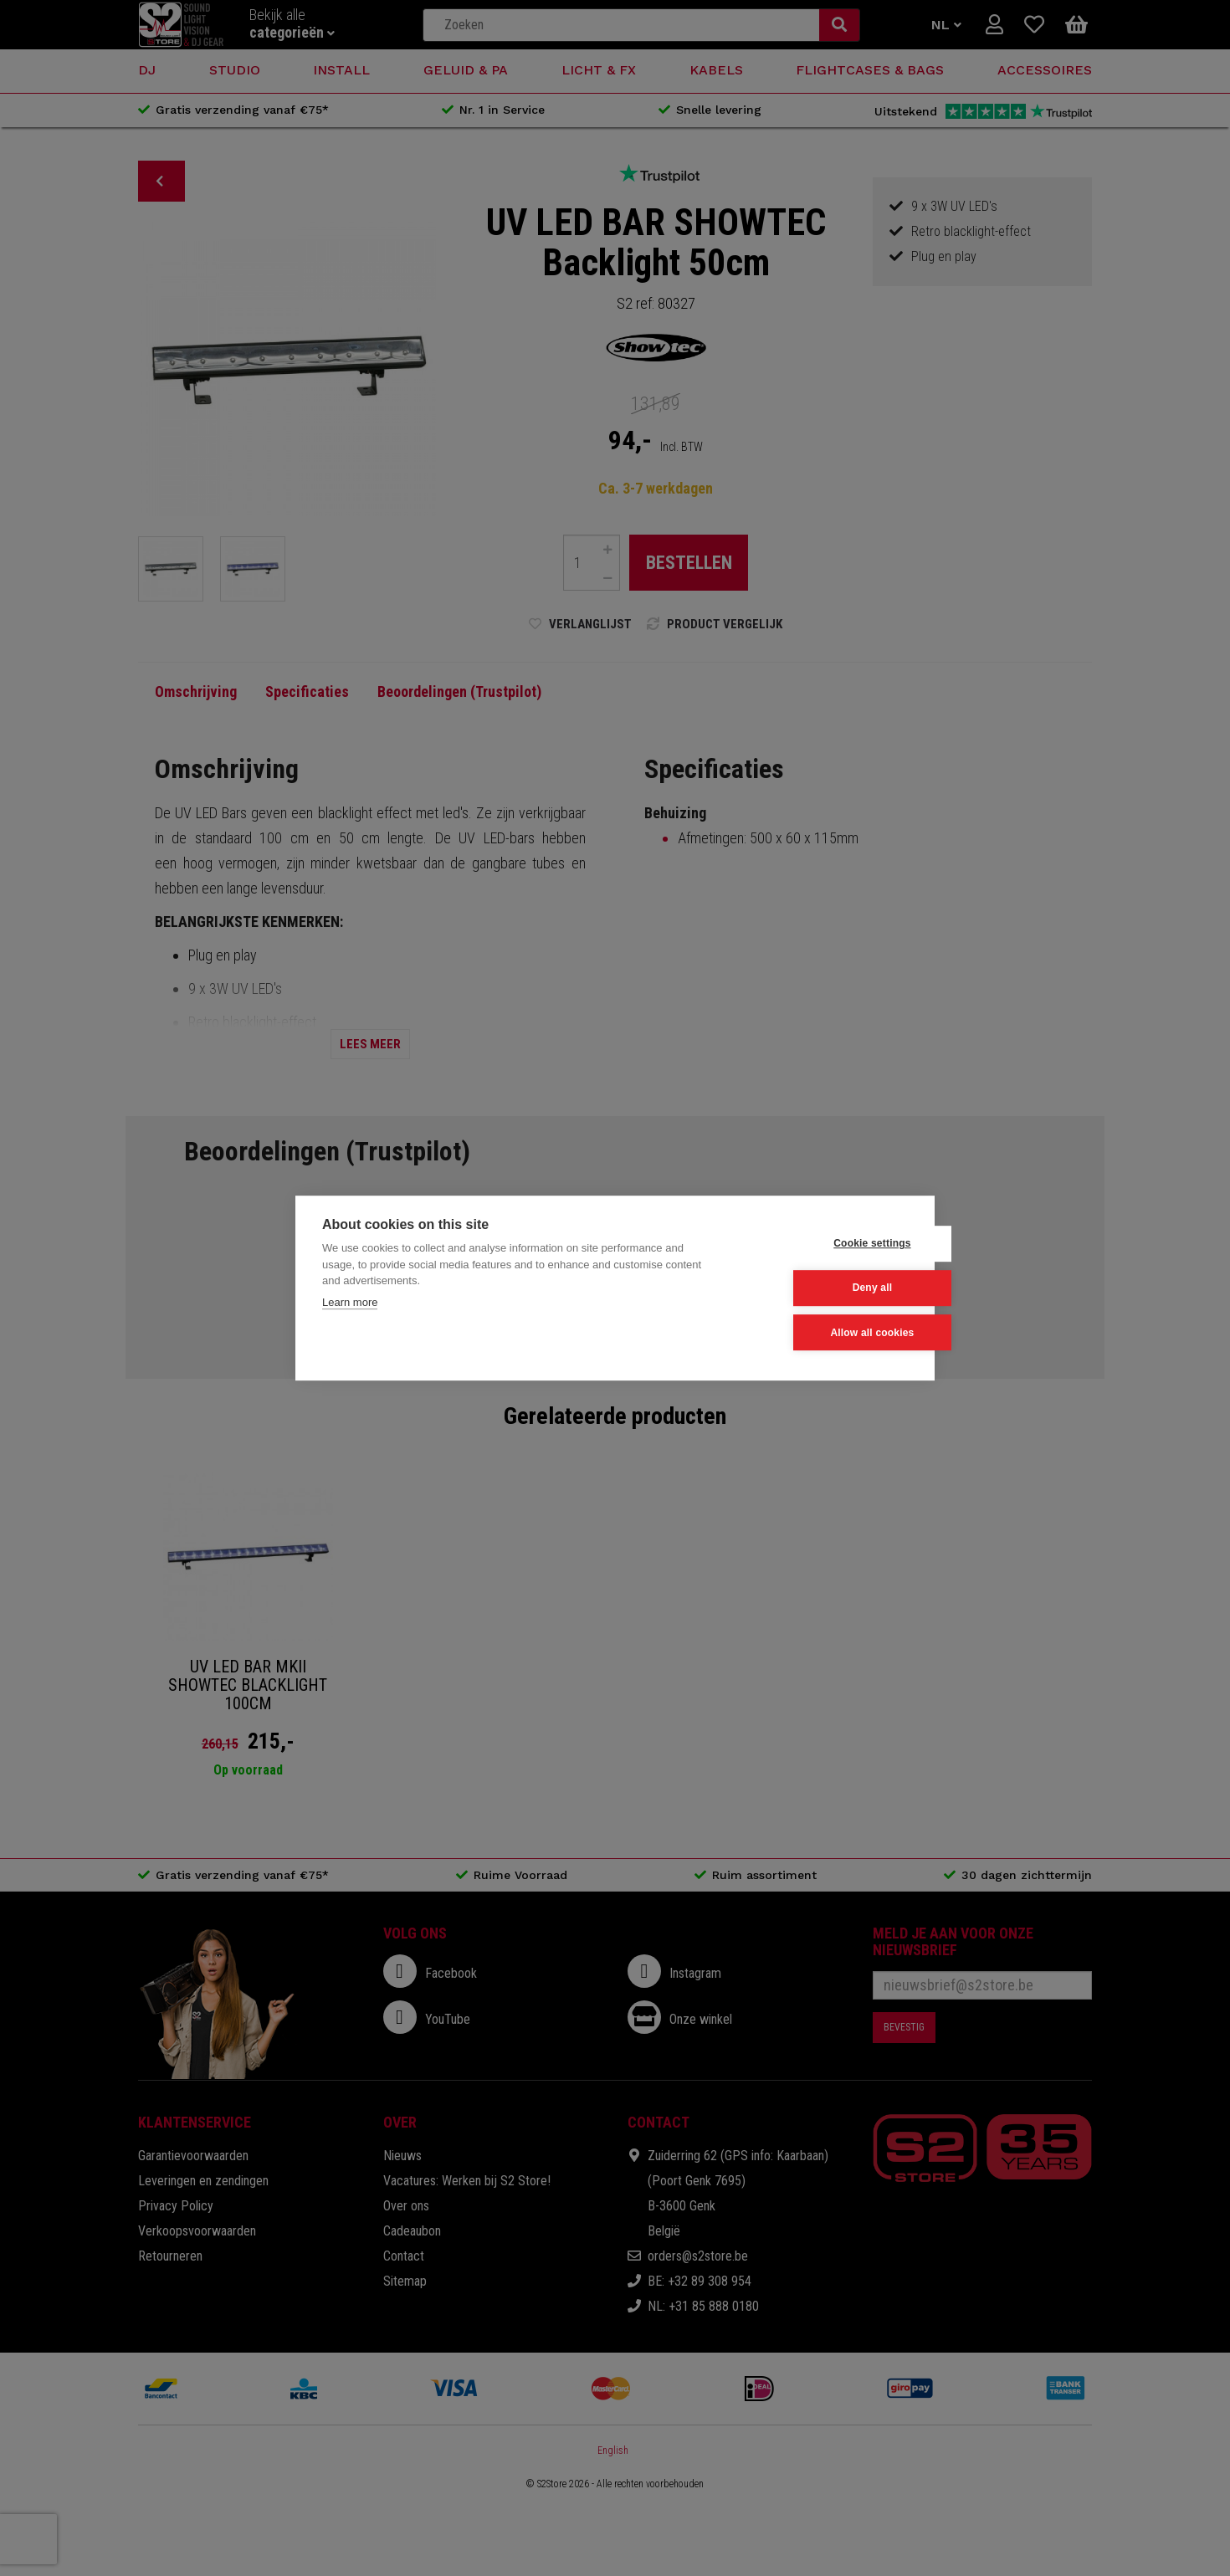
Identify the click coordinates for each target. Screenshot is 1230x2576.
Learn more (349, 1302)
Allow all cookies (825, 1332)
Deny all (826, 1287)
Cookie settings (825, 1243)
